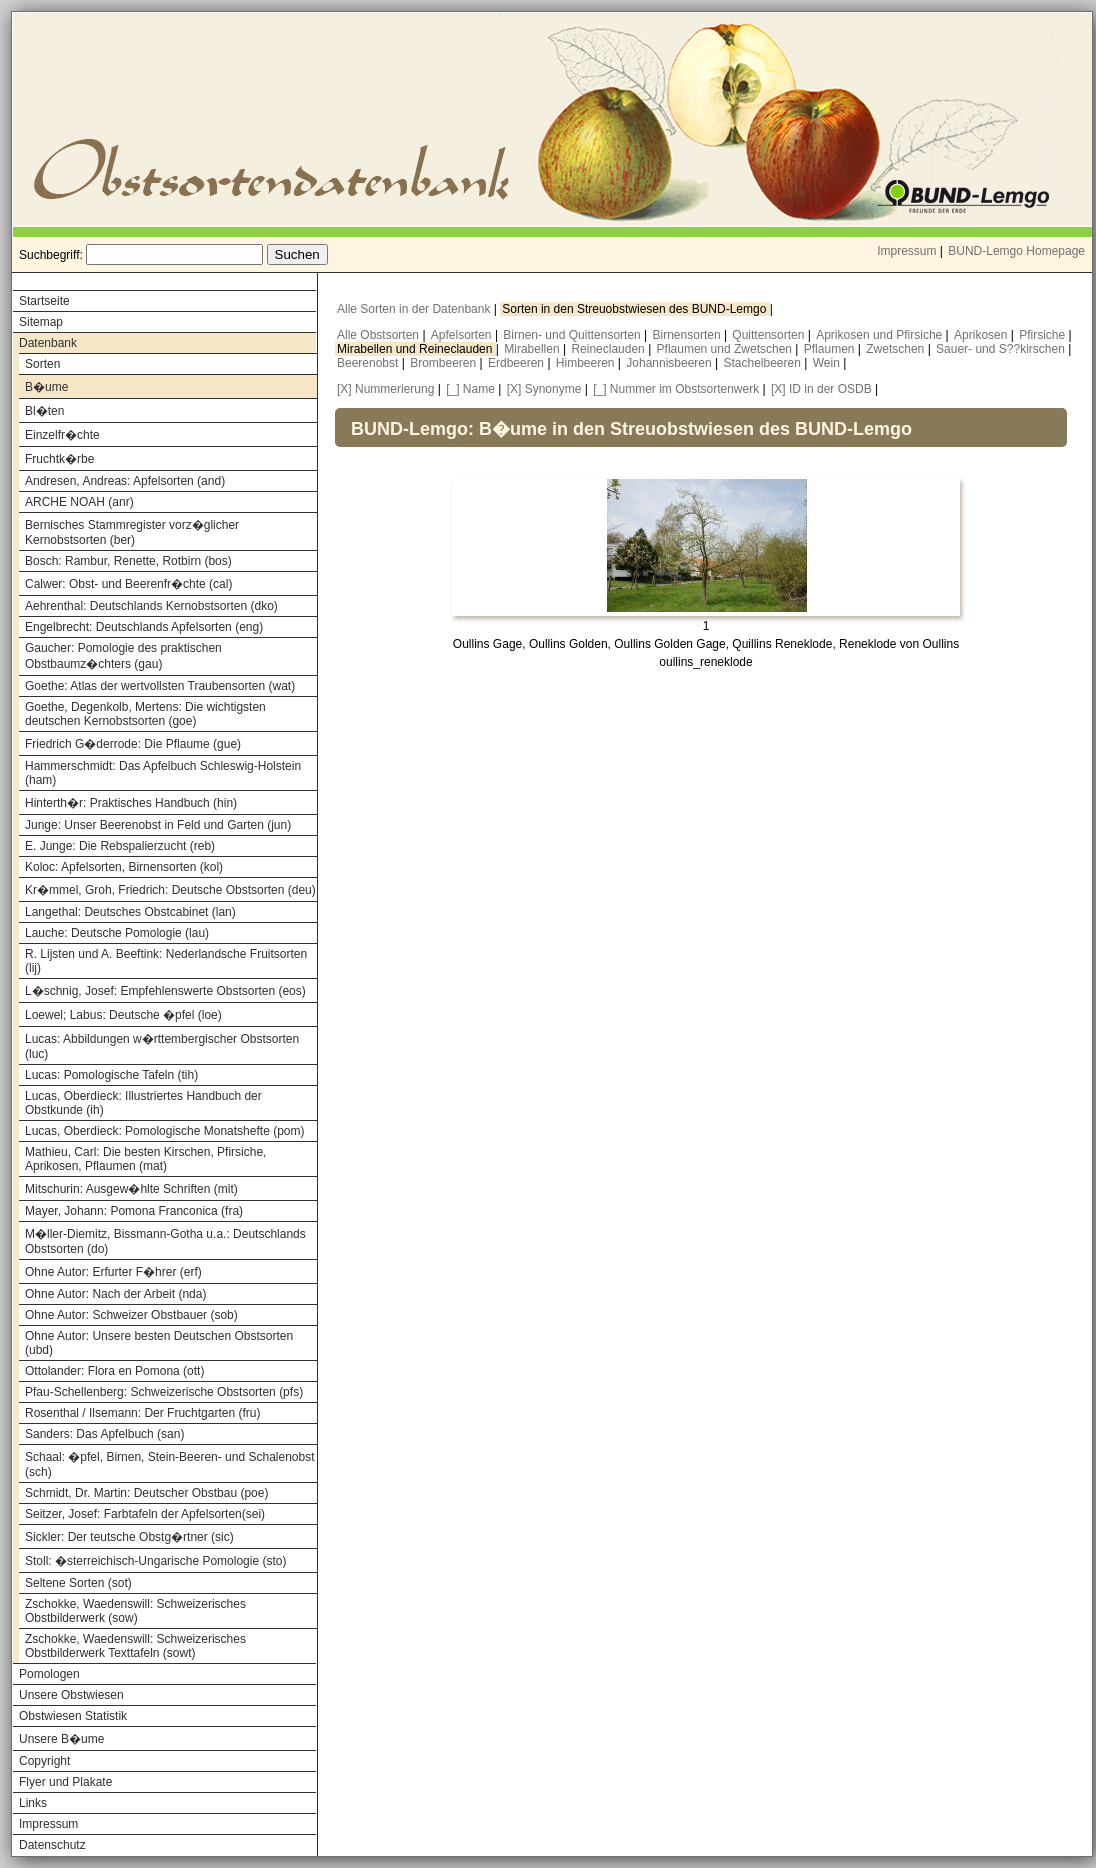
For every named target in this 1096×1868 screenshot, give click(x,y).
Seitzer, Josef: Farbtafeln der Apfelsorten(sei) (145, 1514)
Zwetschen (896, 349)
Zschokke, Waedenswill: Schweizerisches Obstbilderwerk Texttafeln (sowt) (135, 1646)
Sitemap (41, 322)
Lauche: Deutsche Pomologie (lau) (117, 933)
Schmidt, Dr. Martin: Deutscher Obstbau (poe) (146, 1493)
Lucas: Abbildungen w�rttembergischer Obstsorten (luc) (162, 1046)
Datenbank (48, 343)
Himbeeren (587, 363)
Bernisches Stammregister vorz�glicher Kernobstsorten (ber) (132, 532)
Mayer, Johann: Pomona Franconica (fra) (134, 1211)
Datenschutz (52, 1845)
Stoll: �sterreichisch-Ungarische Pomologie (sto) (155, 1561)
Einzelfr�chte (62, 435)
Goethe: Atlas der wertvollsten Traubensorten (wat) (160, 686)
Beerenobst (369, 363)
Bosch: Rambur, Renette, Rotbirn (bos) (128, 561)
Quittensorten (769, 335)
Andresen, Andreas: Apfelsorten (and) (125, 481)
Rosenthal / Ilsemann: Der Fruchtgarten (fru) (142, 1413)
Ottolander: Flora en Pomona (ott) (114, 1371)
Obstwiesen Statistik (73, 1716)
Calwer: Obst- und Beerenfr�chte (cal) (128, 584)
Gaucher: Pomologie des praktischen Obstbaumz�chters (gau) (123, 656)
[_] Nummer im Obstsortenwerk (676, 389)
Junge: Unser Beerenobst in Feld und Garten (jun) (158, 825)
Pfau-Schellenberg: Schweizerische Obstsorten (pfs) (164, 1392)
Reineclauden (609, 349)
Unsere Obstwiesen (71, 1695)
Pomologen (49, 1674)
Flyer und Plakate (65, 1782)
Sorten (42, 364)
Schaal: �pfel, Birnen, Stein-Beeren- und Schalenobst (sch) (170, 1464)
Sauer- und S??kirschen (1002, 349)
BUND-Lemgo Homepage (1016, 251)
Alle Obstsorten (379, 335)
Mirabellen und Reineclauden (416, 349)
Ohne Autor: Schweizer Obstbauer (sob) (131, 1315)
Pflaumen (831, 349)
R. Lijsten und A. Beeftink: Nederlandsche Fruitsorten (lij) (166, 961)
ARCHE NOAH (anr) (79, 502)
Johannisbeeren (670, 363)
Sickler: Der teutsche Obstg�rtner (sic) (129, 1537)
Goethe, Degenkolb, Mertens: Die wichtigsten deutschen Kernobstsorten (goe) (145, 714)
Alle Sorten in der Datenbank (415, 309)
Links (33, 1803)
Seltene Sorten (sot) (78, 1583)
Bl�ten (44, 411)
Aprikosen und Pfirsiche (880, 335)
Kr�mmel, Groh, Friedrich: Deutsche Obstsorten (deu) (170, 890)
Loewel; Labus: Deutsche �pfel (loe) (123, 1015)
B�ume (46, 387)
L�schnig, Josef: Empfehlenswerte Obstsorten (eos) (165, 991)
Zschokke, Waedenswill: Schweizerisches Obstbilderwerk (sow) (135, 1611)
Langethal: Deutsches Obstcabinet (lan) (130, 912)
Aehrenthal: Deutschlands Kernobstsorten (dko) (151, 606)
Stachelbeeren (764, 363)
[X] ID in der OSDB (821, 389)
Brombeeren (444, 363)
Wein (828, 363)
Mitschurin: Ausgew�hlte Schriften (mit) (131, 1189)
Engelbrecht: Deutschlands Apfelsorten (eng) (144, 627)
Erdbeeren (517, 363)
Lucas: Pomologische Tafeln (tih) (111, 1075)
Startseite (44, 301)
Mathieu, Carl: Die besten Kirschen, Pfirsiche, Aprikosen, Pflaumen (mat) (145, 1159)
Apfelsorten (463, 335)
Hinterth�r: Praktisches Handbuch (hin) (131, 803)
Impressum (906, 251)
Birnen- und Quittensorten (573, 335)
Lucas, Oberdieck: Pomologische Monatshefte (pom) (164, 1131)
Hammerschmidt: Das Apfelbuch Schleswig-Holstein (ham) (163, 773)
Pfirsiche (1043, 335)
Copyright (44, 1761)
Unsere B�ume (61, 1739)
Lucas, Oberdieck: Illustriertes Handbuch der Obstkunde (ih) (143, 1103)
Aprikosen (982, 335)
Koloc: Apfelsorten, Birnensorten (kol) (124, 867)
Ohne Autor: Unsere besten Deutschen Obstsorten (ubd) (159, 1343)
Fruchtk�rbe (59, 459)
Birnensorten (688, 335)
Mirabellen (533, 349)
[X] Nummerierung (385, 389)
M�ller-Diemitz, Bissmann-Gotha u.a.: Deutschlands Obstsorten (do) (165, 1241)
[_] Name (470, 389)
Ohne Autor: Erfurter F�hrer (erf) (113, 1272)
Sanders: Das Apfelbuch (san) (104, 1434)
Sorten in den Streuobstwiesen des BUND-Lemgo (635, 309)
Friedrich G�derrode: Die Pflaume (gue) (133, 744)
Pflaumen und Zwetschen (726, 349)
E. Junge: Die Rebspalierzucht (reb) (120, 846)
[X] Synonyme (544, 389)
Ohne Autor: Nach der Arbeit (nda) (115, 1294)
